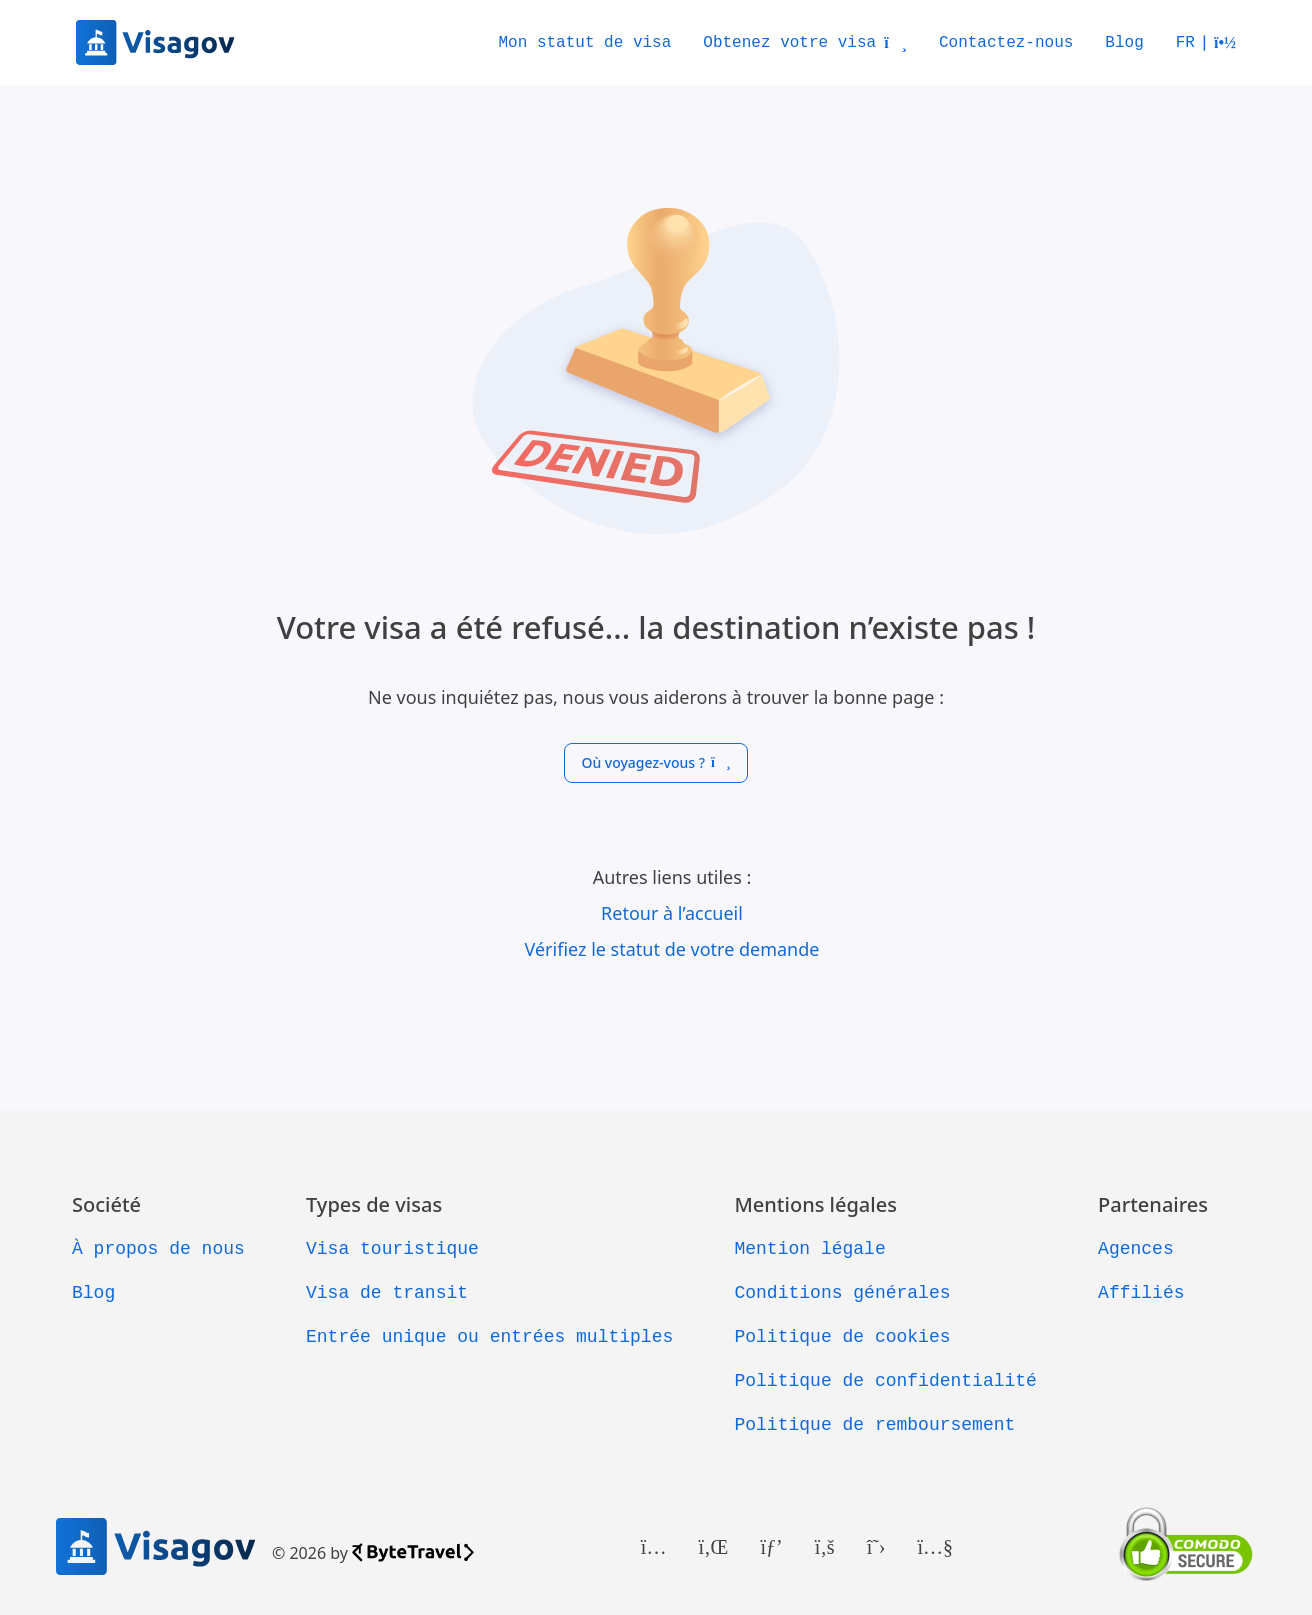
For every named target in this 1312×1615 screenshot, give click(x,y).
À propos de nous (158, 1249)
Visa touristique (392, 1249)
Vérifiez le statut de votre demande (672, 949)
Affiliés (1141, 1293)
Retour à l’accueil (672, 913)
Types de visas (374, 1204)
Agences (1136, 1249)
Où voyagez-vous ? (655, 762)
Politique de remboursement (874, 1425)
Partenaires (1153, 1204)
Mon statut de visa (584, 43)
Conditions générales (842, 1293)
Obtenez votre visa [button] (805, 43)
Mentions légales (815, 1204)
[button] (1206, 43)
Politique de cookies (842, 1337)
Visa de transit (387, 1293)
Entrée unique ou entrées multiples (489, 1337)
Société (106, 1204)
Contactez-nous (1006, 43)
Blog (1124, 43)
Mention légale (809, 1249)
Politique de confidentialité (885, 1381)
